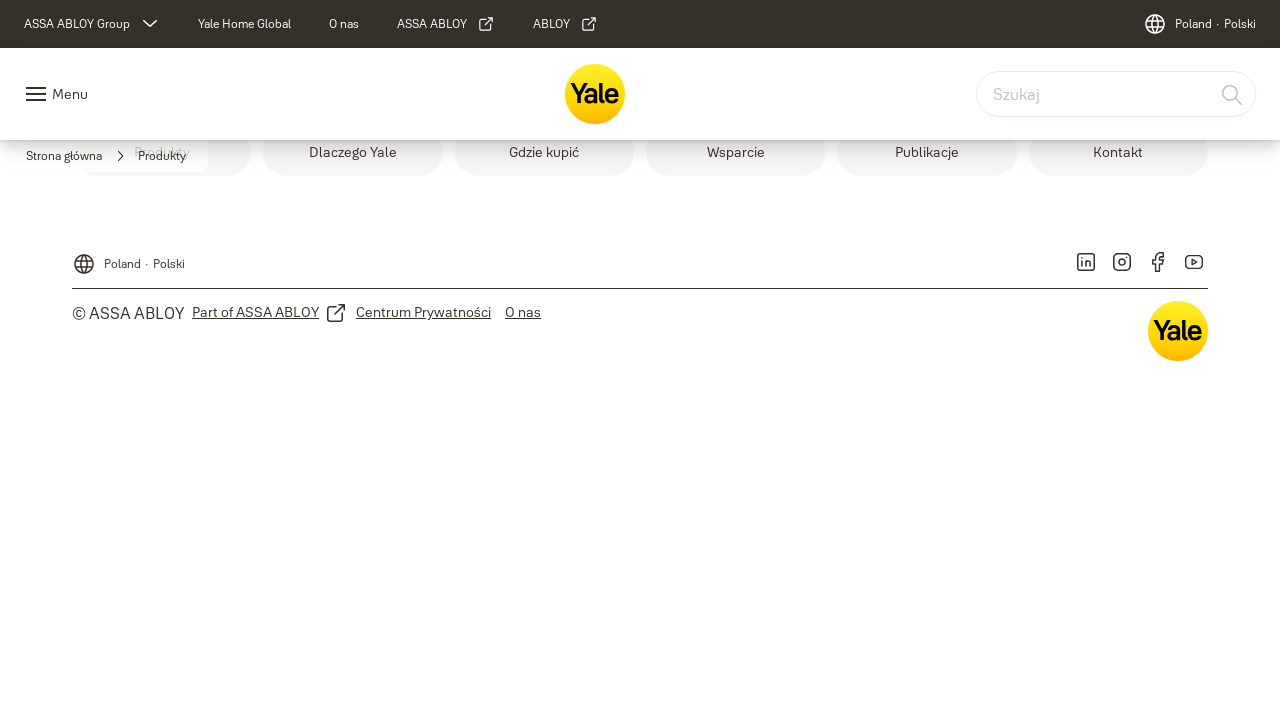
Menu (70, 94)
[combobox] (1116, 94)
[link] (244, 24)
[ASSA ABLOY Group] (93, 24)
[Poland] (1199, 24)
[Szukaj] (1233, 94)
